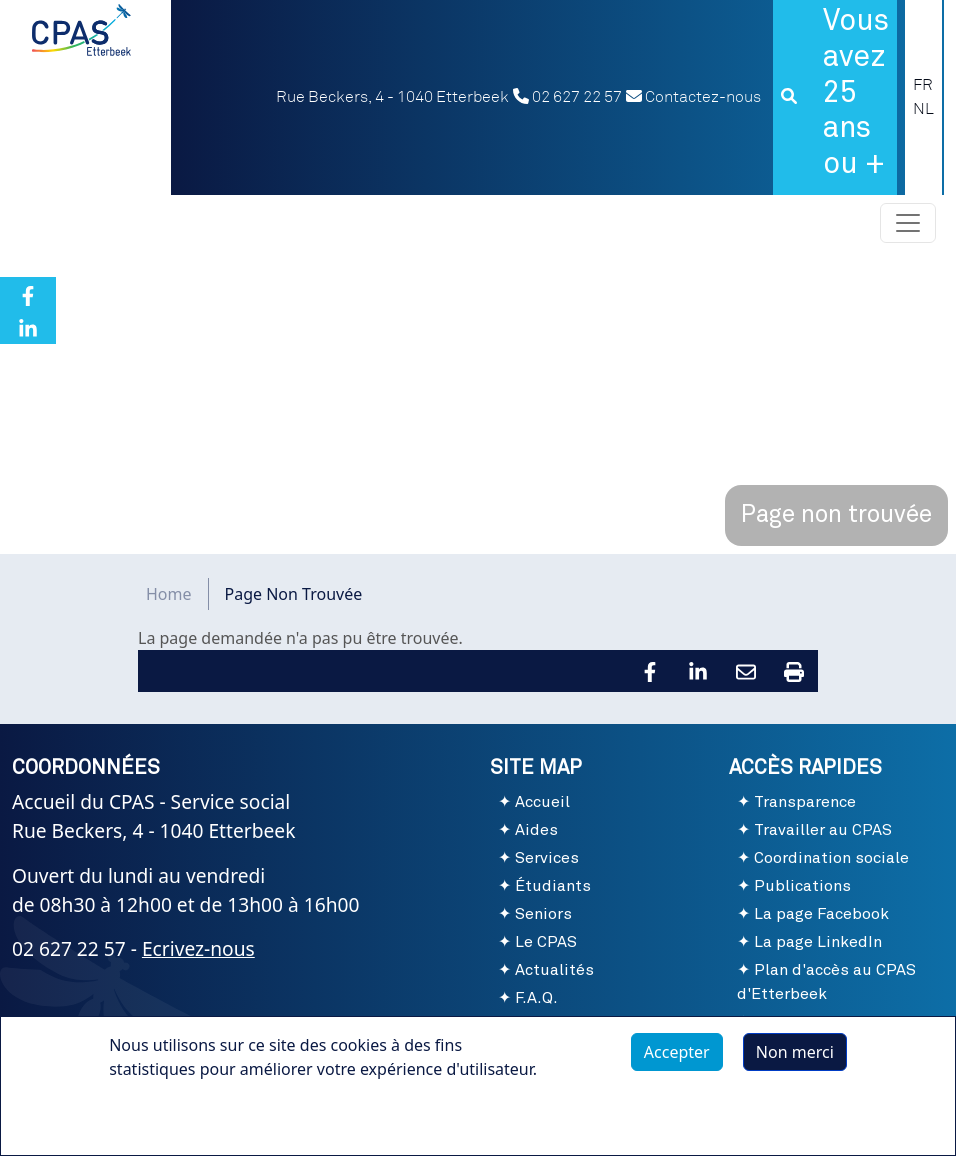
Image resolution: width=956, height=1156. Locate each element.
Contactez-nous (693, 97)
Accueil (542, 802)
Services (547, 858)
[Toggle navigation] (908, 223)
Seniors (543, 914)
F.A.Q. (536, 998)
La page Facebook (821, 914)
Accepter (677, 1063)
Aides (536, 830)
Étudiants (553, 886)
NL (923, 109)
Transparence (805, 802)
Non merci (795, 1063)
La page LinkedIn (818, 942)
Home (169, 594)
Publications (802, 886)
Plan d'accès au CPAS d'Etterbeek (826, 982)
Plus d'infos (172, 1126)
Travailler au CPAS (823, 830)
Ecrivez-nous (198, 948)
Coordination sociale (831, 858)
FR (923, 85)
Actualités (554, 970)
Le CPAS (546, 942)
